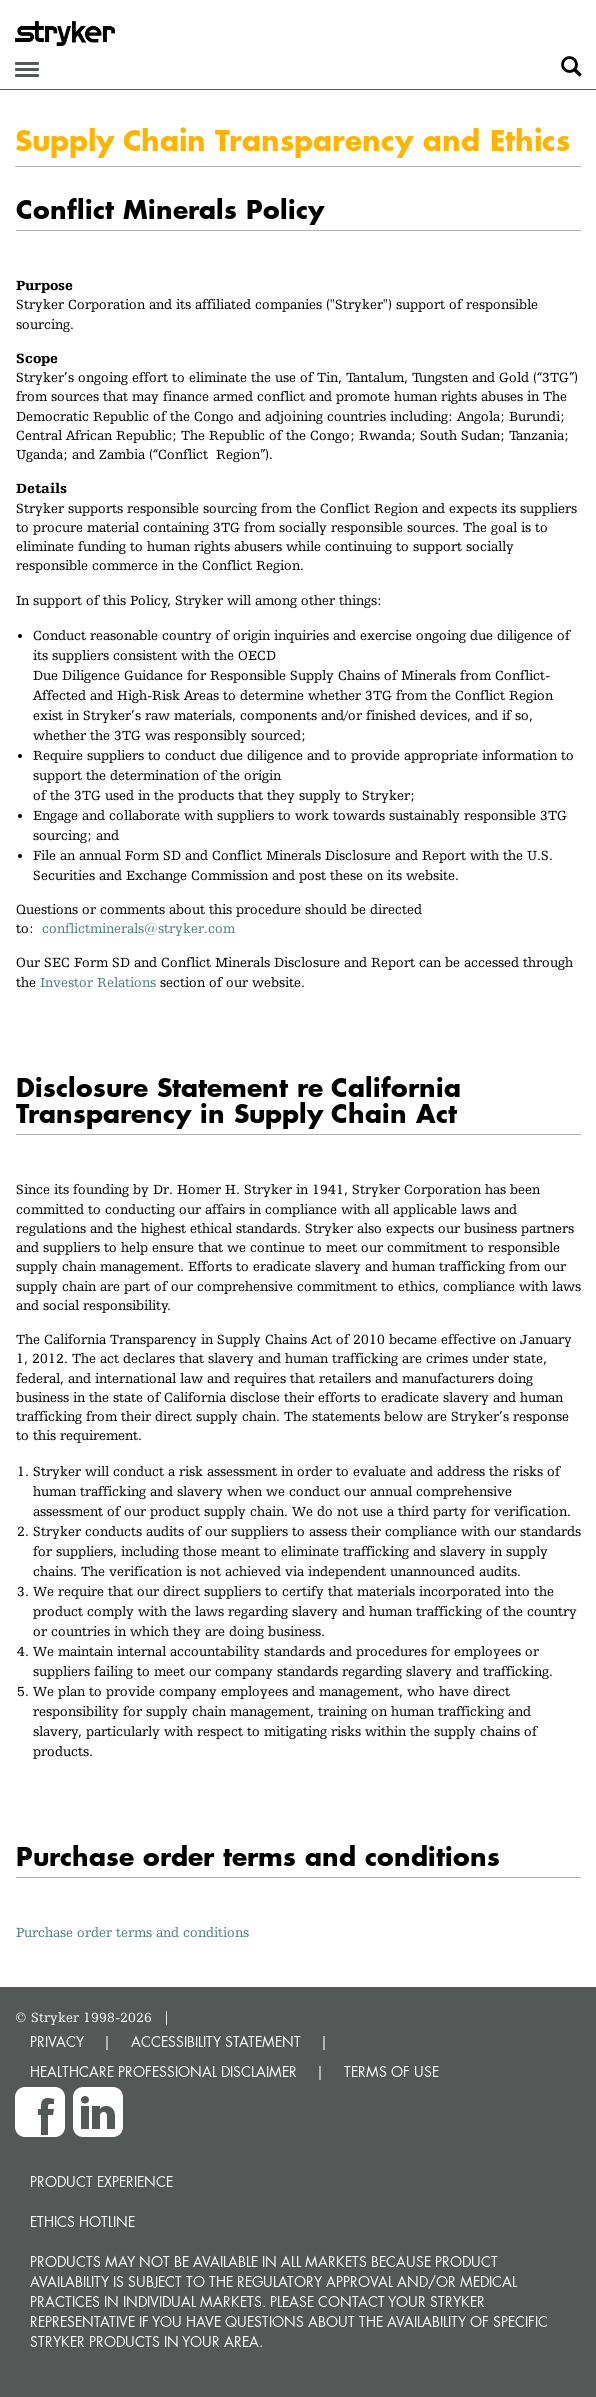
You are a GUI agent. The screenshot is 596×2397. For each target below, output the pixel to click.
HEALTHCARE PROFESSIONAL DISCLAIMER (163, 2071)
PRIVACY (57, 2041)
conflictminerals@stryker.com (142, 928)
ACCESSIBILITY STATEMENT (216, 2041)
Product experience (101, 2181)
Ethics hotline (82, 2221)
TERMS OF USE (391, 2071)
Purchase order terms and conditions (132, 1932)
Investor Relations (98, 982)
